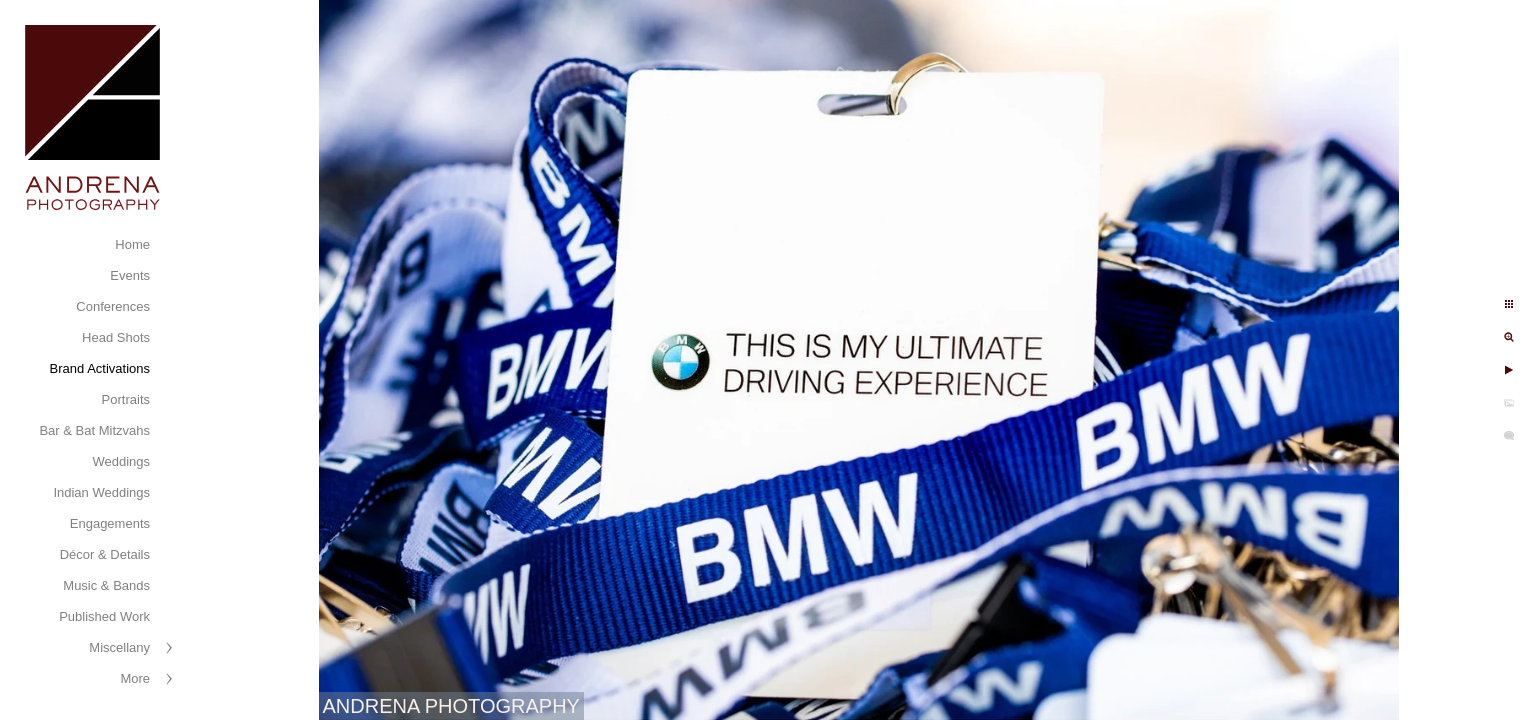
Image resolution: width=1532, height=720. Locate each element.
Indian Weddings (101, 492)
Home (132, 244)
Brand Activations (100, 368)
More (135, 678)
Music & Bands (106, 585)
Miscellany (119, 647)
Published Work (104, 616)
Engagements (110, 523)
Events (130, 275)
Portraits (126, 399)
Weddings (121, 461)
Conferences (113, 306)
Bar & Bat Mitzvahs (94, 430)
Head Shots (116, 337)
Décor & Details (105, 554)
